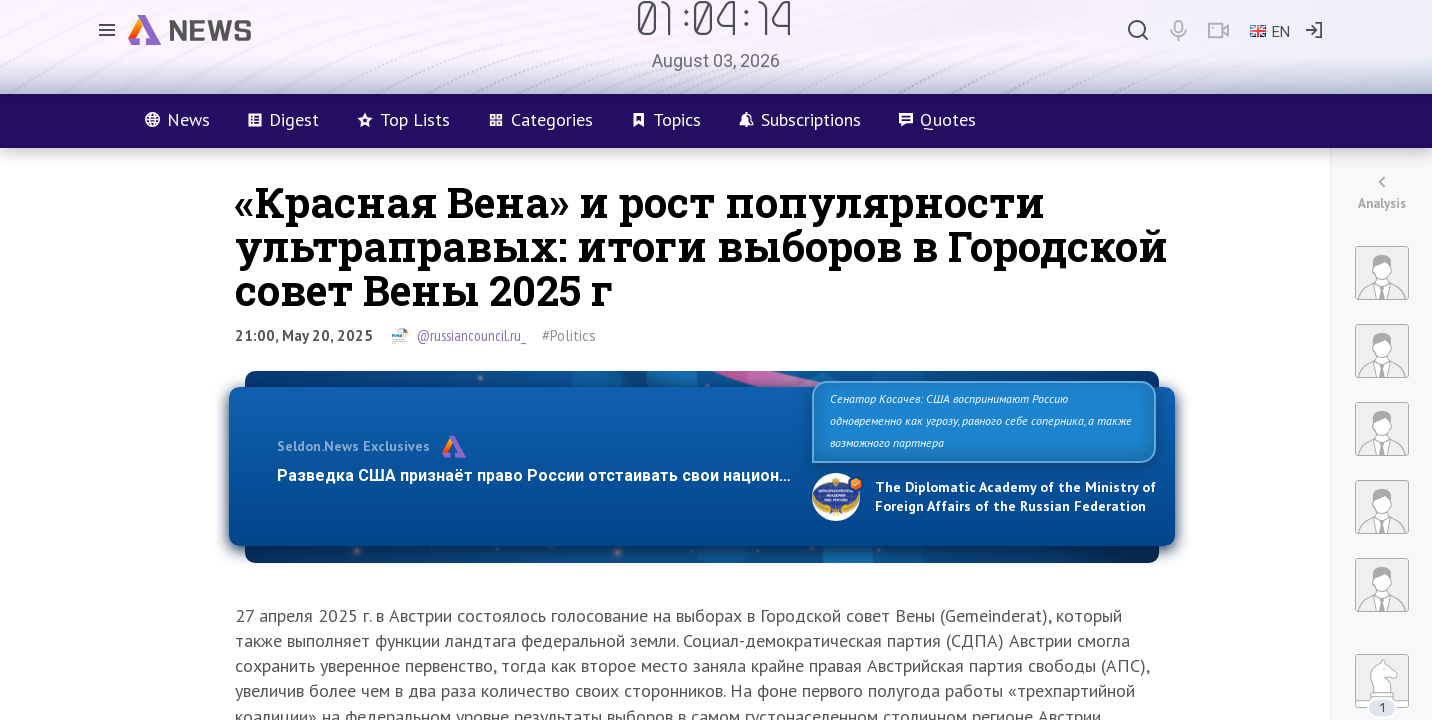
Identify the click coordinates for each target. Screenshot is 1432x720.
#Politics (569, 335)
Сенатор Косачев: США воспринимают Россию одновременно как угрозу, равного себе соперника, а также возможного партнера (981, 420)
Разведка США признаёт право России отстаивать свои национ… (534, 475)
